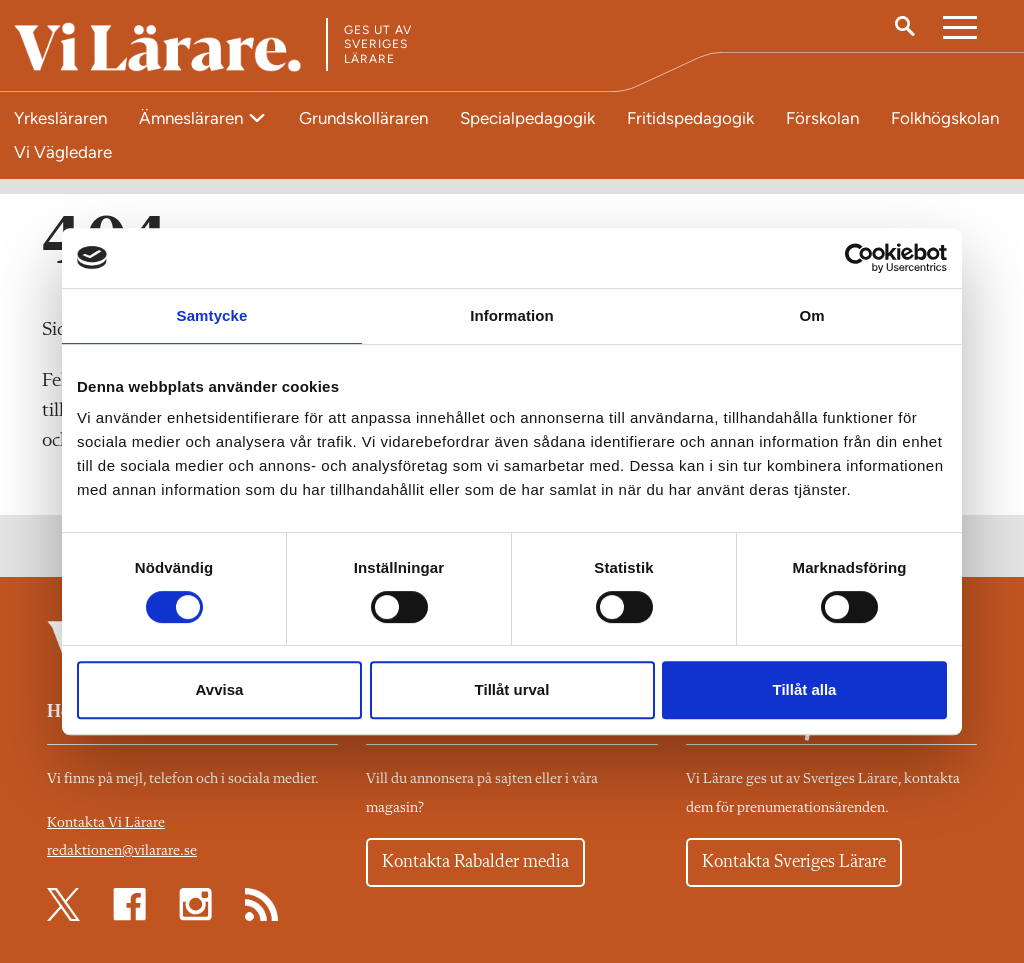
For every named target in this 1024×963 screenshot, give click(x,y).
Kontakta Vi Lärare (106, 823)
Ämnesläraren (193, 118)
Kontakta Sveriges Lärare (794, 862)
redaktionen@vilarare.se (122, 851)
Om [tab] (811, 315)
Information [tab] (512, 315)
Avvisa (220, 689)
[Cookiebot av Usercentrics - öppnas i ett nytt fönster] (859, 258)
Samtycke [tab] (212, 315)
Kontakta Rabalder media (475, 862)
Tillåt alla (805, 689)
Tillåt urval (512, 689)
